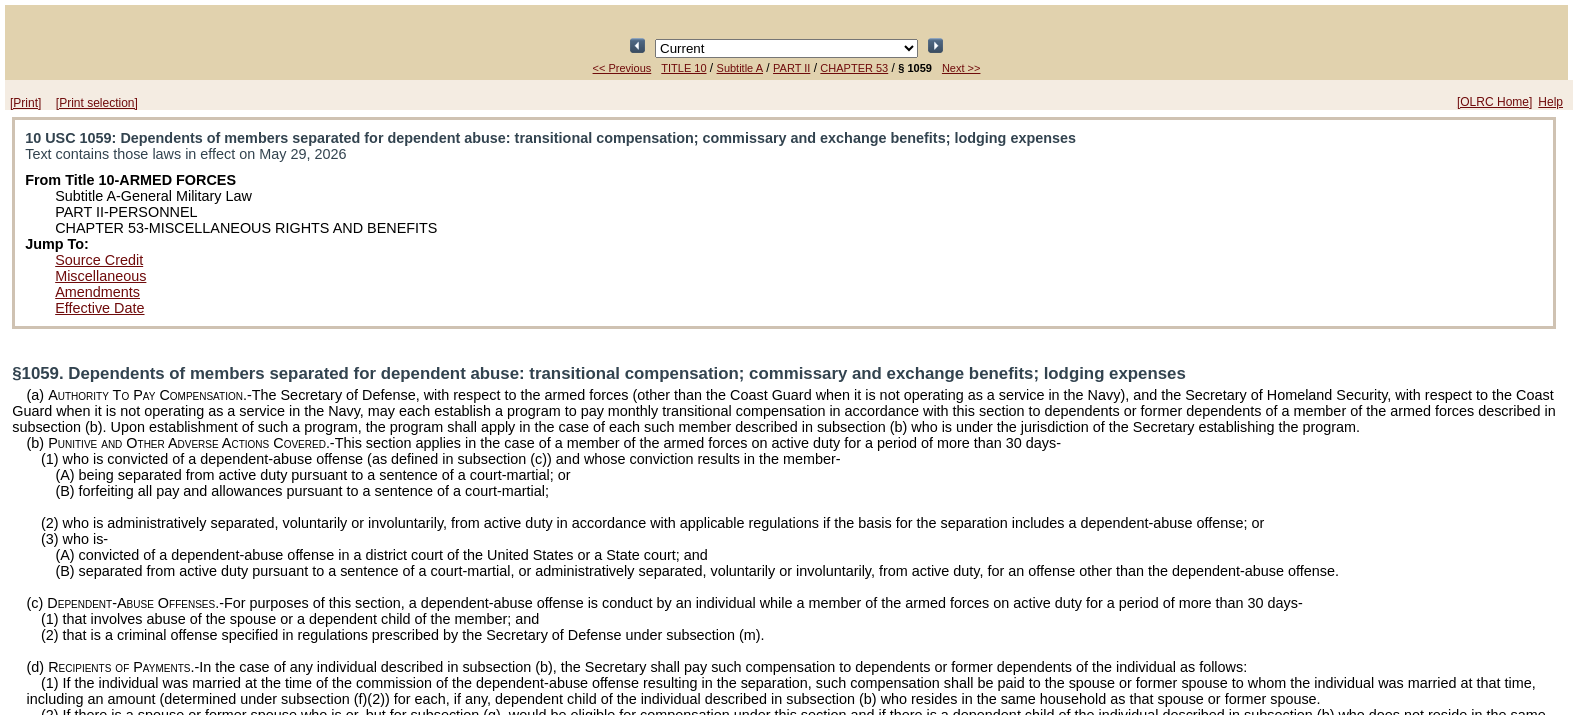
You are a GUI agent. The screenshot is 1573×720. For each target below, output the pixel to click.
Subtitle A (740, 68)
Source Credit (99, 260)
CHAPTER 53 (854, 68)
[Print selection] (97, 103)
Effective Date (99, 308)
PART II (791, 68)
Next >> (961, 68)
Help (1550, 102)
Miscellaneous (100, 276)
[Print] (25, 103)
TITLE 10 (683, 68)
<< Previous (622, 68)
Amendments (97, 292)
